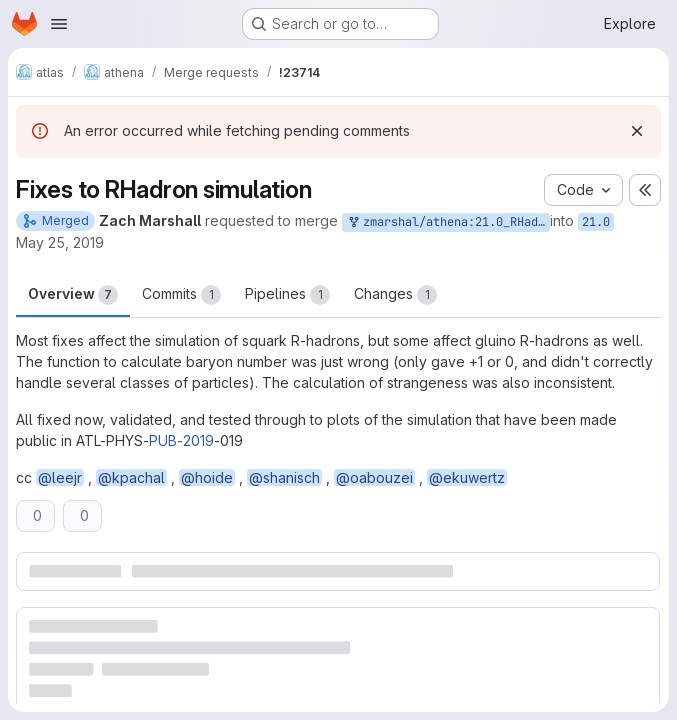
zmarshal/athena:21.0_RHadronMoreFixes (448, 222)
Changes (395, 295)
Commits (181, 295)
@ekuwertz (467, 477)
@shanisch (284, 477)
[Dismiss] (637, 131)
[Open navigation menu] (59, 24)
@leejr (60, 477)
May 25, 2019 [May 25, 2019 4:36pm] (60, 242)
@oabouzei (374, 477)
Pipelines (287, 295)
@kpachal (131, 477)
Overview (73, 295)
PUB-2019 (181, 440)
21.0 (596, 222)
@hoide (207, 477)
